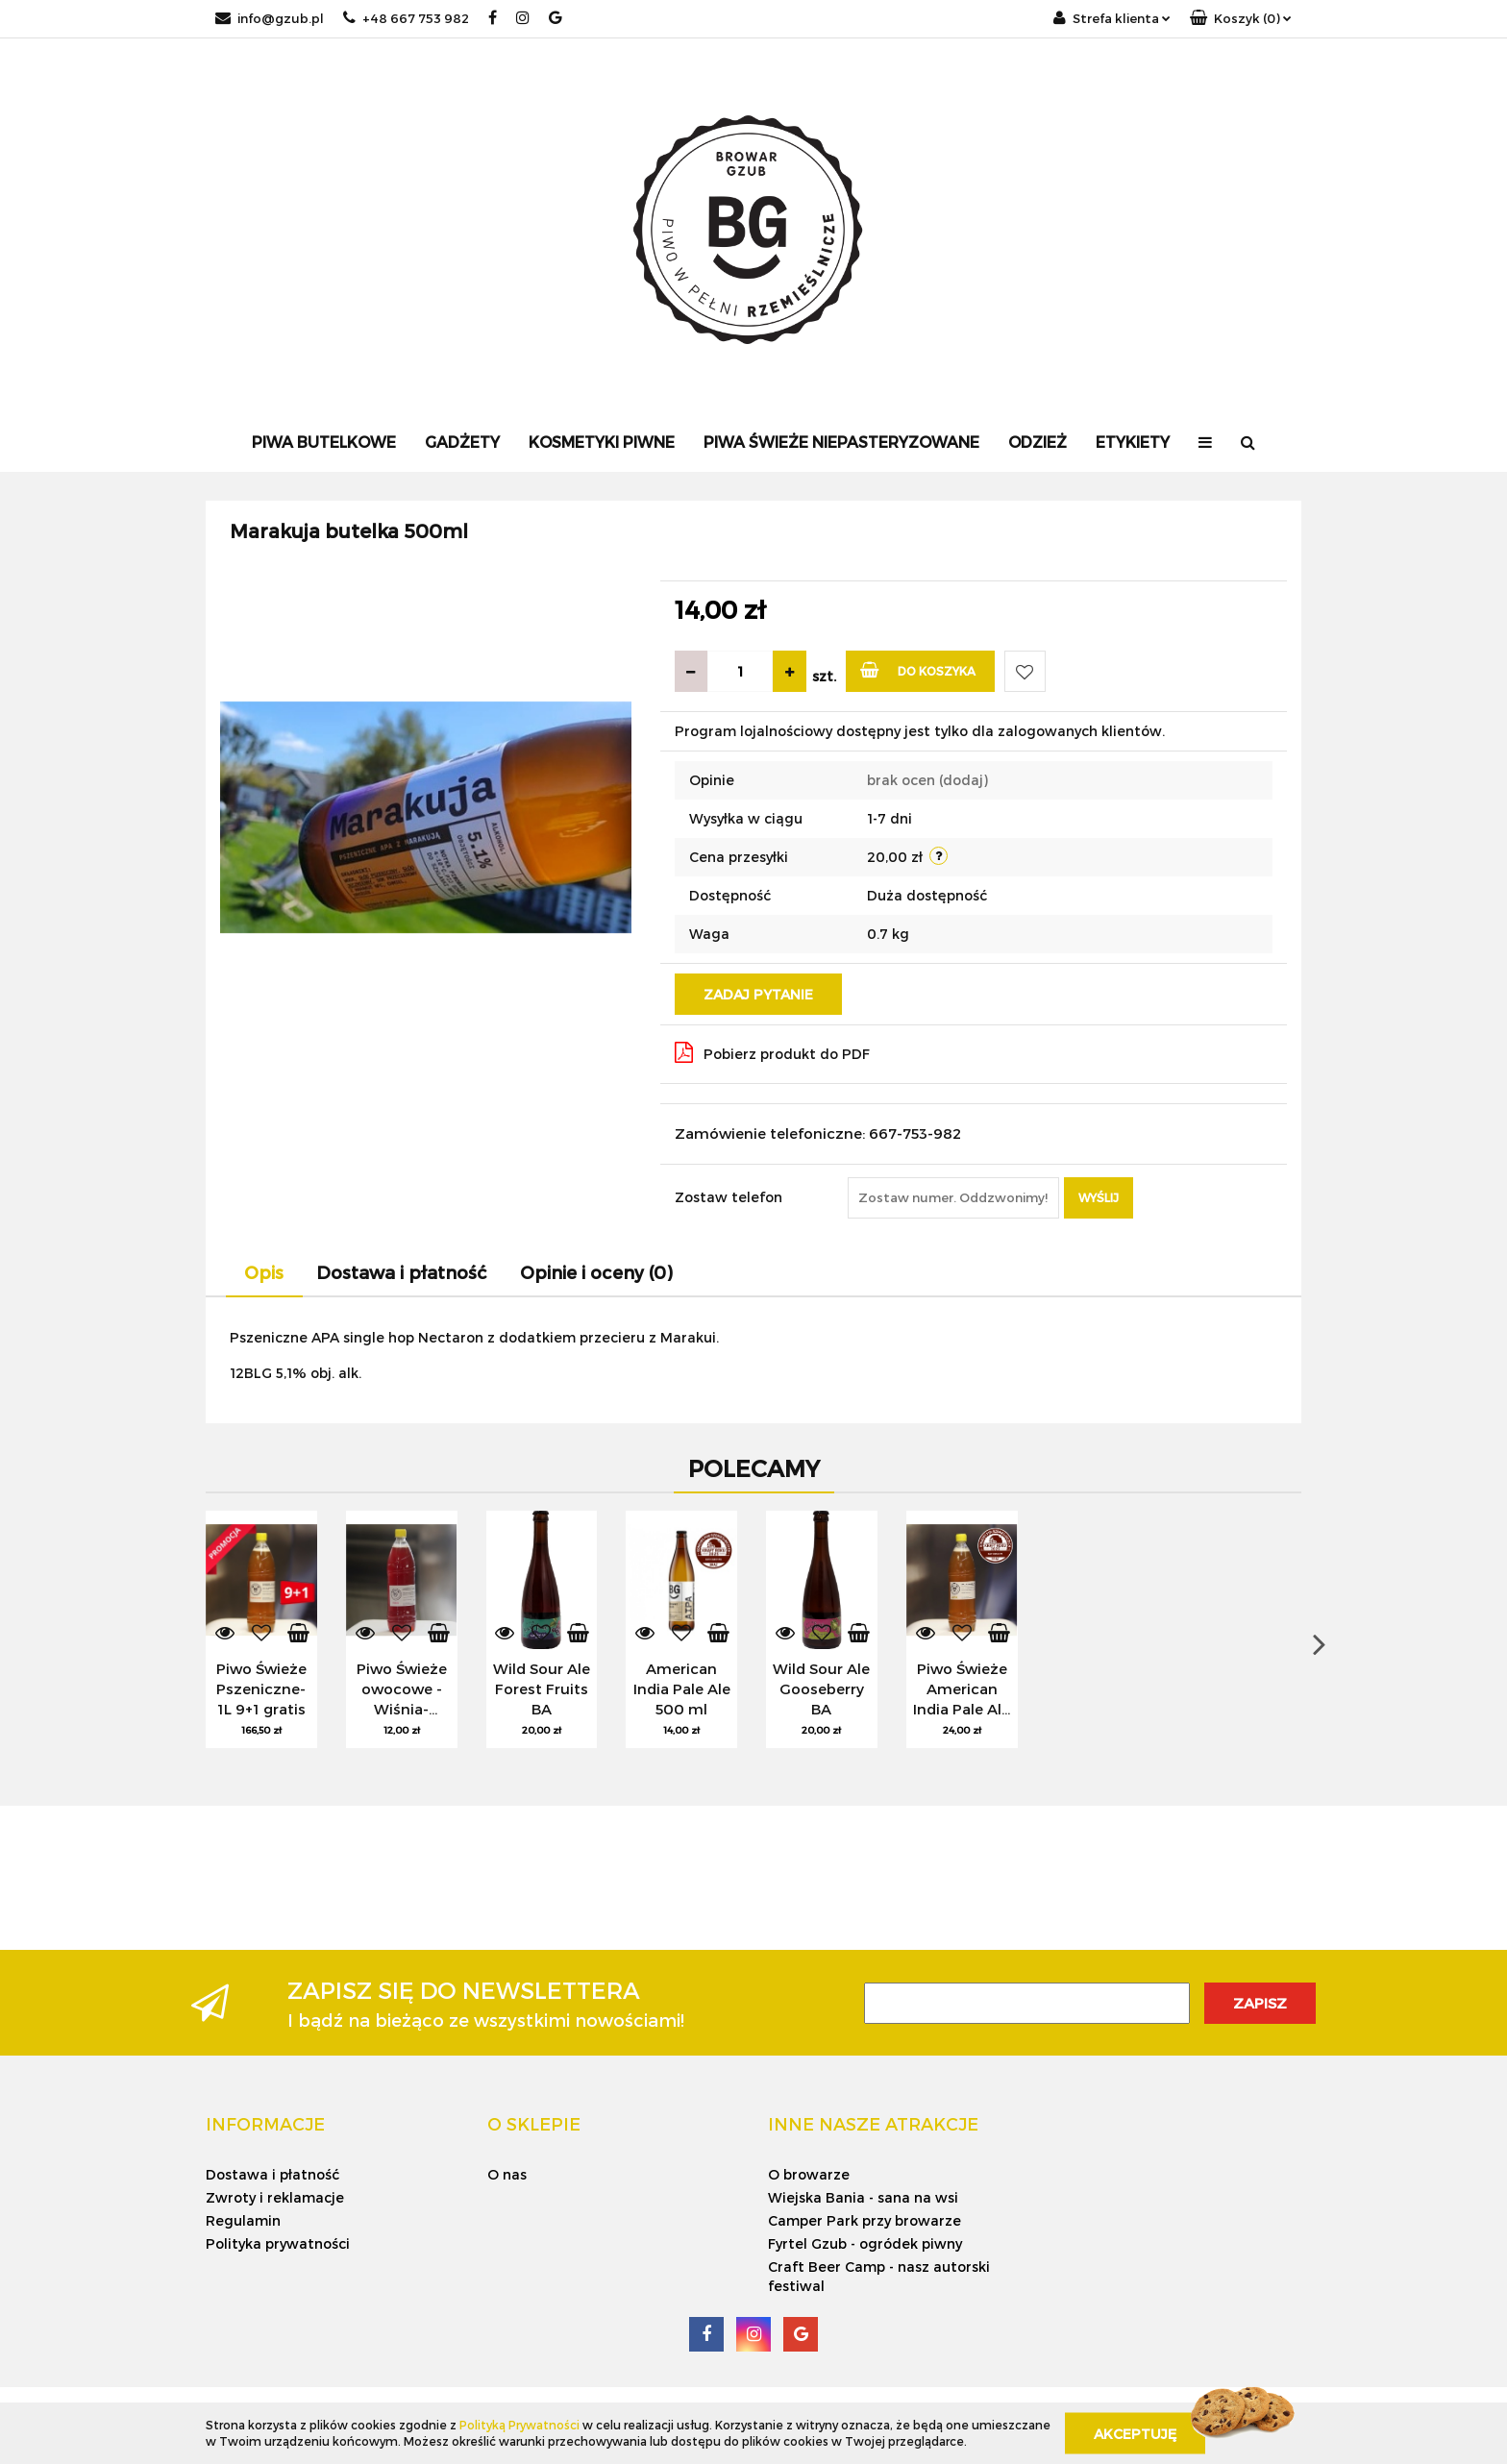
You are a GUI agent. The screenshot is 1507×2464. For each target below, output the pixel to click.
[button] (1240, 18)
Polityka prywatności (278, 2243)
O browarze (809, 2174)
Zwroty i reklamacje (275, 2197)
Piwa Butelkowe (324, 441)
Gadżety (462, 441)
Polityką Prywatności (519, 2424)
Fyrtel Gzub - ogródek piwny (865, 2243)
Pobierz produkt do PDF (772, 1052)
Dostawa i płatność (272, 2174)
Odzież (1037, 441)
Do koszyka (918, 669)
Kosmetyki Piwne (602, 441)
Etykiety (1133, 441)
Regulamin (243, 2220)
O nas (507, 2174)
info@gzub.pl (269, 18)
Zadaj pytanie (758, 994)
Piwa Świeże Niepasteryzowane (841, 441)
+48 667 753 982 (406, 18)
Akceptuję (1135, 2433)
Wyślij (1098, 1197)
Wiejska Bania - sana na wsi (863, 2197)
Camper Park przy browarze (864, 2220)
